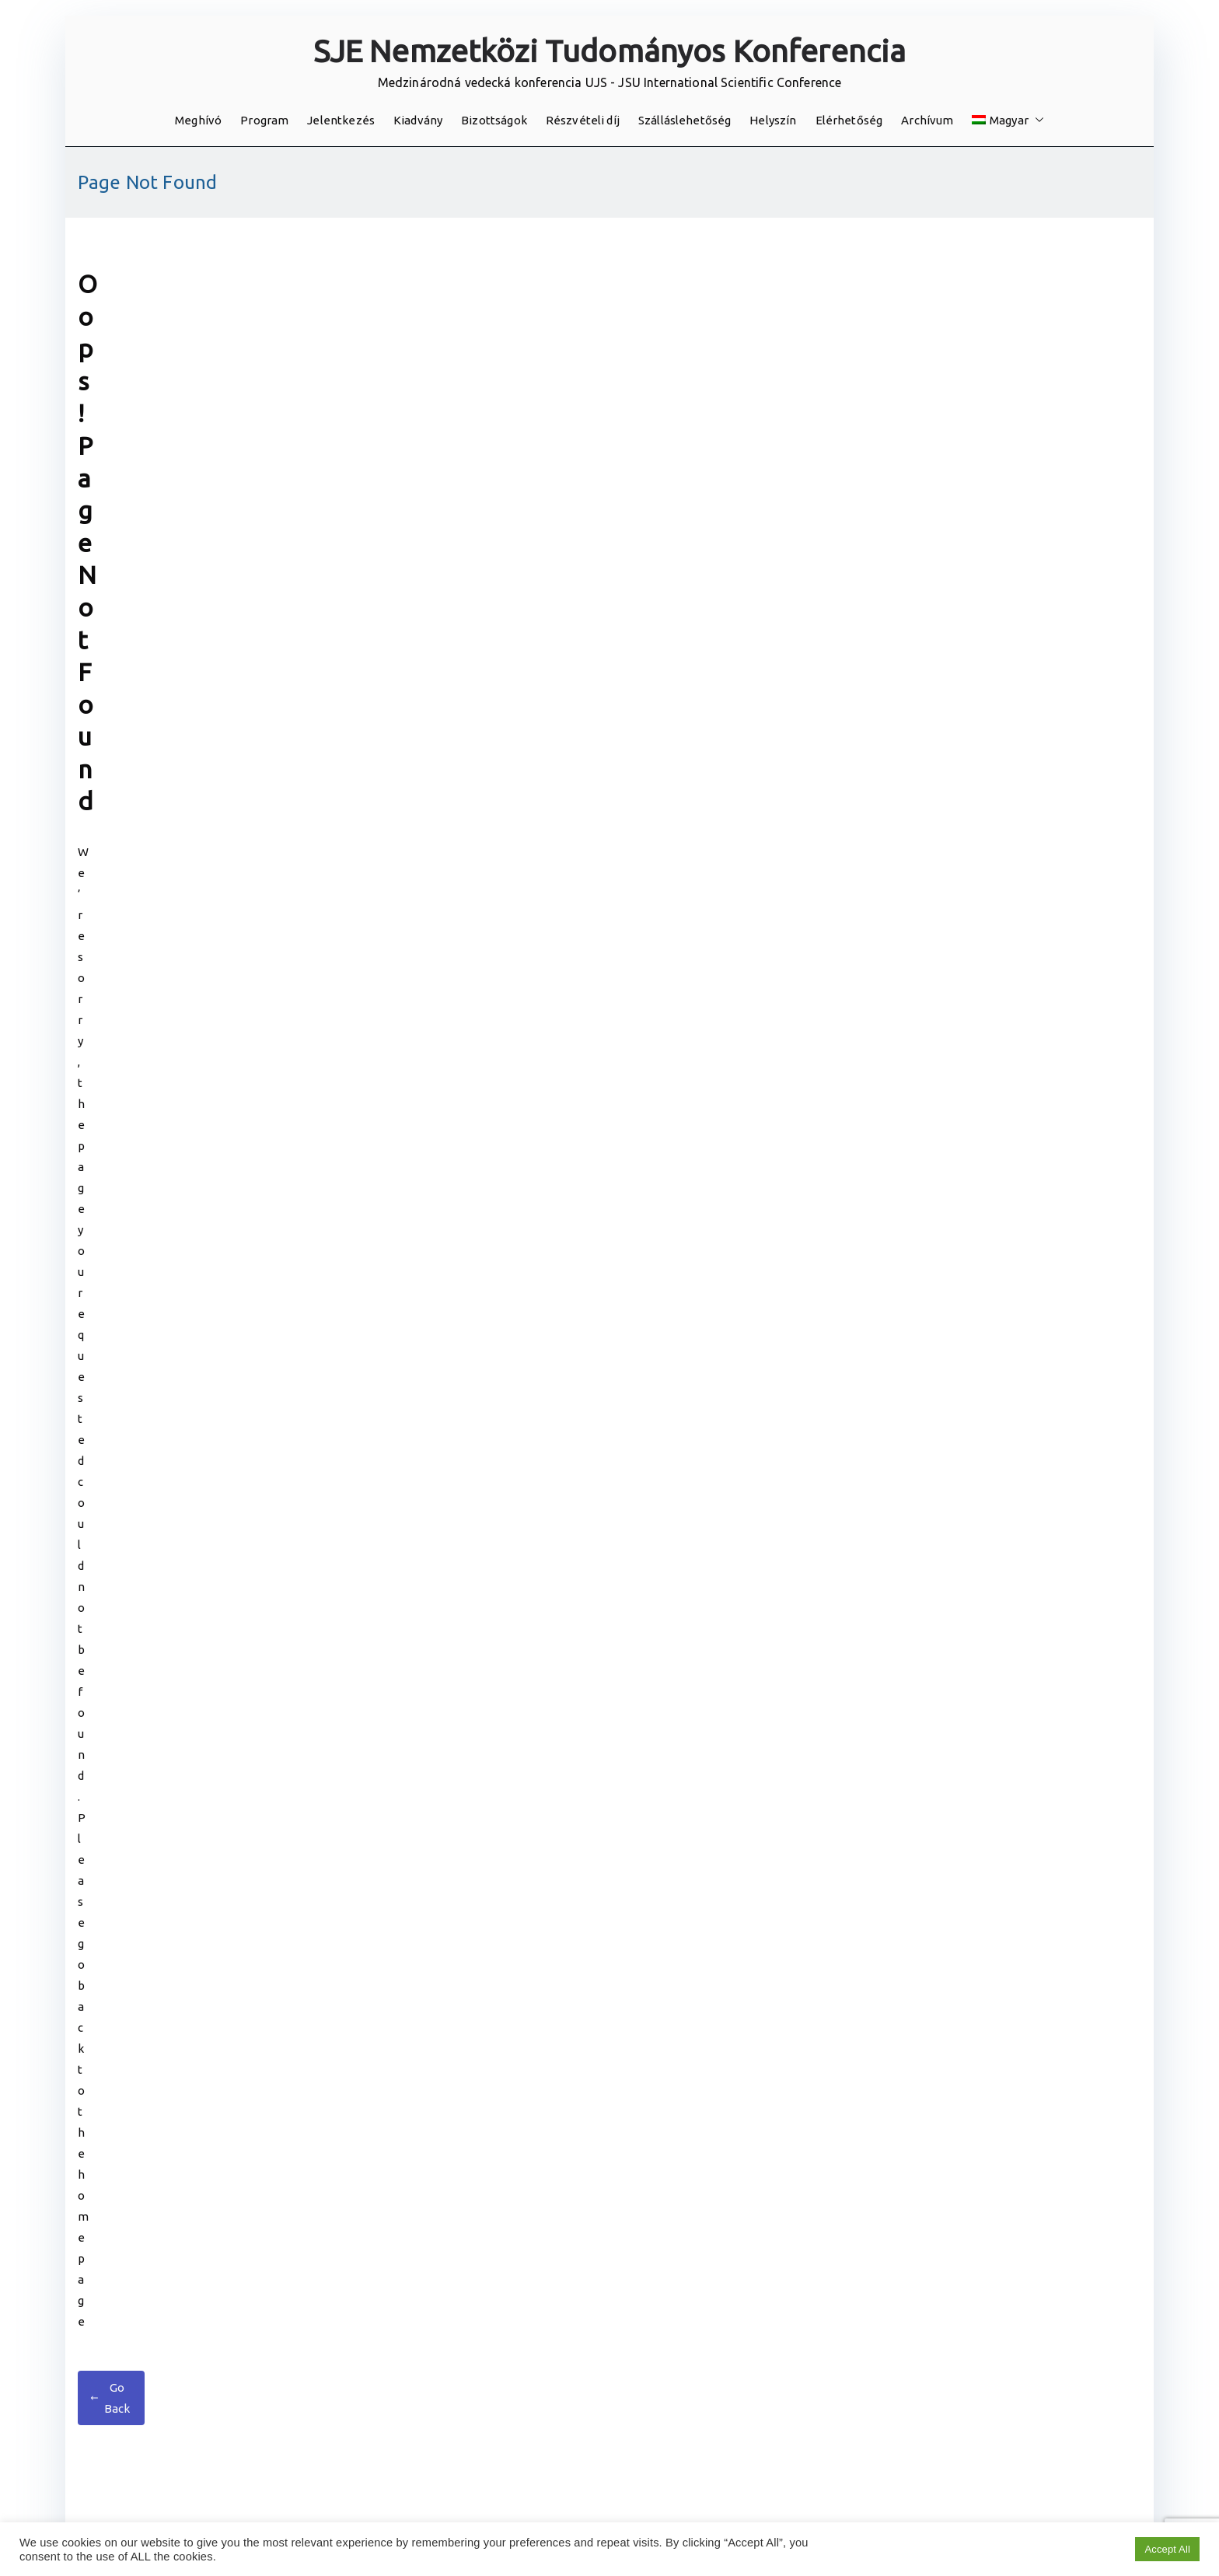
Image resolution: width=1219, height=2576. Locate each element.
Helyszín (772, 120)
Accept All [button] (1167, 2549)
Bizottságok (494, 120)
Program (264, 120)
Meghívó (198, 120)
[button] (1036, 119)
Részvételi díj (583, 120)
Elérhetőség (849, 120)
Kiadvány (417, 120)
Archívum (927, 120)
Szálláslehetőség (684, 120)
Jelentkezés (341, 120)
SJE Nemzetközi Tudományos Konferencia (609, 50)
